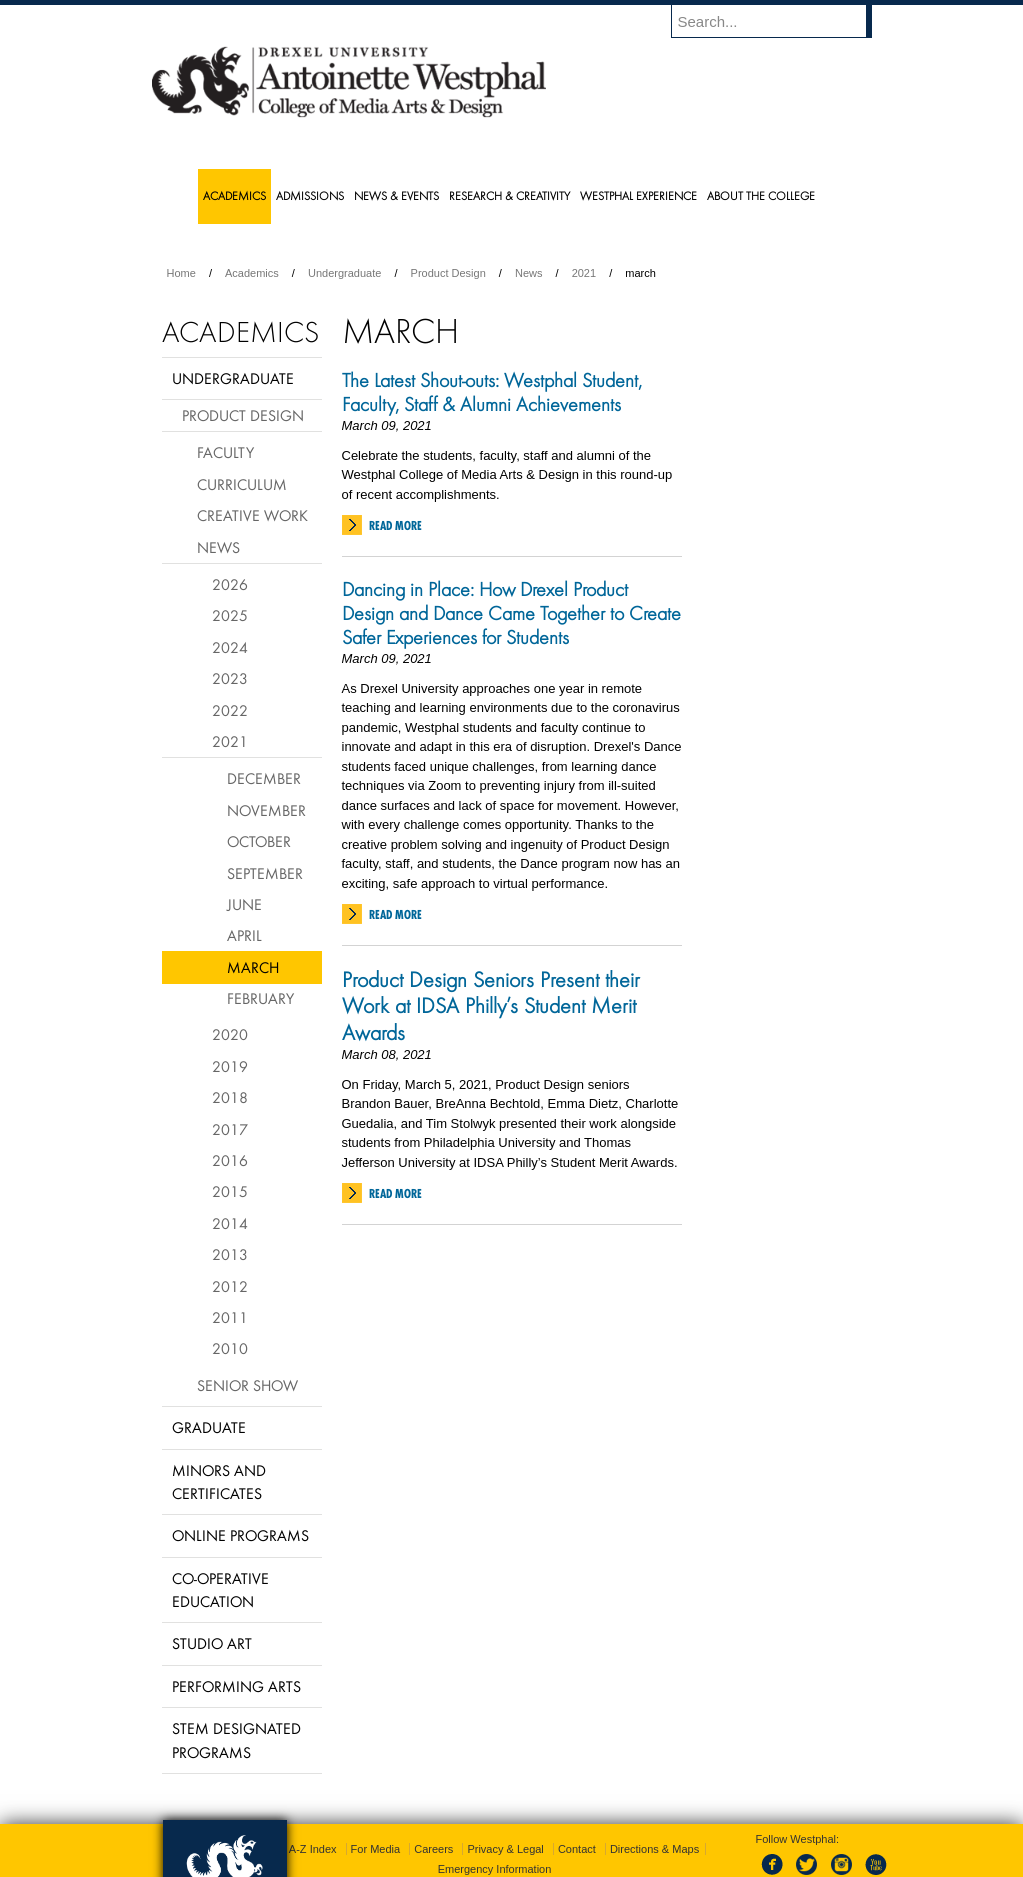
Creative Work (252, 515)
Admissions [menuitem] (310, 195)
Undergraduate (344, 273)
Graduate (209, 1427)
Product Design (448, 273)
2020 (230, 1034)
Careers (433, 1849)
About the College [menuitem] (761, 195)
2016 (230, 1160)
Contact (577, 1849)
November (266, 810)
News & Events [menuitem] (396, 195)
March (253, 967)
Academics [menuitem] (234, 195)
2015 (230, 1191)
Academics (252, 273)
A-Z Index (313, 1849)
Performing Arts (236, 1686)
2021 (584, 273)
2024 (230, 647)
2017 (230, 1129)
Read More (395, 525)
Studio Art (212, 1643)
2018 (230, 1097)
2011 (230, 1317)
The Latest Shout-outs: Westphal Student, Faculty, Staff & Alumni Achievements (492, 392)
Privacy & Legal (505, 1849)
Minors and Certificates (219, 1481)
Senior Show (247, 1385)
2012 (230, 1286)
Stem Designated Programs (236, 1739)
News (529, 273)
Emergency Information (495, 1869)
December (264, 778)
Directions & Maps (654, 1849)
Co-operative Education (220, 1589)
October (259, 841)
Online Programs (240, 1535)
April (244, 935)
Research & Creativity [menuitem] (509, 195)
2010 (230, 1348)
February (260, 998)
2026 (230, 584)
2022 (230, 710)
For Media (376, 1849)
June (244, 904)
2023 (230, 678)
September (265, 873)
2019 (230, 1066)
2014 (230, 1223)
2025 (230, 615)
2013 (230, 1254)
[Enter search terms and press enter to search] (781, 21)
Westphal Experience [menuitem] (638, 195)
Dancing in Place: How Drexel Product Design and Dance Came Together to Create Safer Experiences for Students (511, 613)
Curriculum (242, 484)
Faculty (225, 452)
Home (181, 273)
